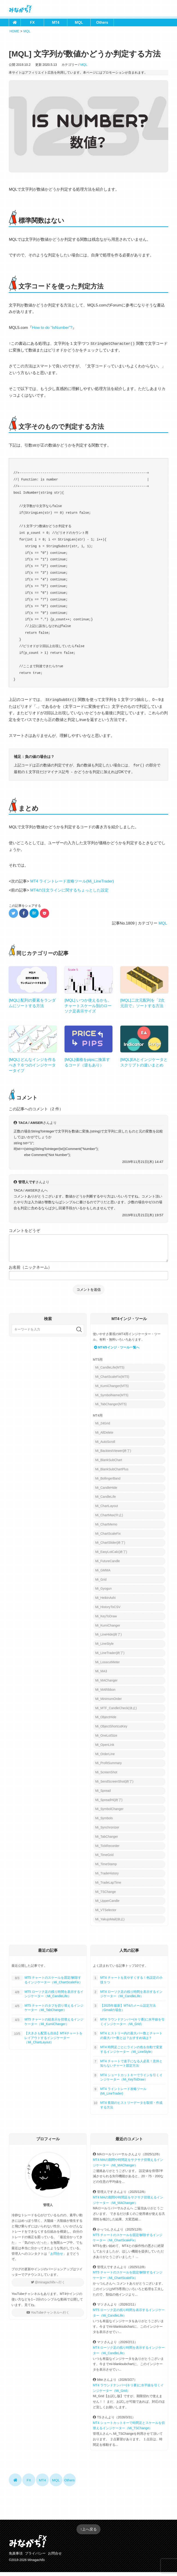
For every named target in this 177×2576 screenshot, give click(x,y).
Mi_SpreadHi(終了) (108, 1803)
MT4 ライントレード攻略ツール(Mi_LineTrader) (72, 884)
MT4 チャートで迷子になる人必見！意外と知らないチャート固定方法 (131, 2067)
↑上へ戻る (88, 2533)
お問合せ (56, 2257)
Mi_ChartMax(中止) (109, 1518)
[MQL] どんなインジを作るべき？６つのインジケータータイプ (32, 1068)
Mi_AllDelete (104, 1436)
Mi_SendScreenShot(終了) (114, 1785)
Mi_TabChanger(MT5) (111, 1407)
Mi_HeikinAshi (105, 1601)
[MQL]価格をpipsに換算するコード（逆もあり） (87, 1065)
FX (32, 25)
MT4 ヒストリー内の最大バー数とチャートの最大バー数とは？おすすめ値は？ (131, 2039)
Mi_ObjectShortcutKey (111, 1730)
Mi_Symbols (104, 1821)
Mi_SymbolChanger (109, 1812)
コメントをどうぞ (24, 1233)
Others (102, 25)
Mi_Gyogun (103, 1592)
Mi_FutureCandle (107, 1564)
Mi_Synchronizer (107, 1831)
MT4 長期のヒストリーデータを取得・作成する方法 (131, 2108)
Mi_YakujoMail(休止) (109, 1922)
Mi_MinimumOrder (108, 1702)
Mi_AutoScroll (105, 1445)
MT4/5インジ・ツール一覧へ (116, 1350)
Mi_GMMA (102, 1574)
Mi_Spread (103, 1794)
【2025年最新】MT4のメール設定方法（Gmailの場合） (128, 2011)
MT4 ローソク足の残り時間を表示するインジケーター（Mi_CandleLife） (131, 1997)
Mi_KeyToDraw (106, 1619)
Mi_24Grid (102, 1427)
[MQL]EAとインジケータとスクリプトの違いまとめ (144, 1065)
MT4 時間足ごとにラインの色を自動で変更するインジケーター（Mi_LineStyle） (131, 2053)
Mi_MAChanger (106, 1684)
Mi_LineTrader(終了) (109, 1656)
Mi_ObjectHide (105, 1720)
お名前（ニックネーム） (30, 1270)
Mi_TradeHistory (107, 1877)
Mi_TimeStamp (106, 1867)
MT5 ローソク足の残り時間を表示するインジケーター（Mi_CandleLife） (53, 1997)
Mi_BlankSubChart (108, 1463)
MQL (79, 25)
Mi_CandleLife (105, 1500)
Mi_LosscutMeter (107, 1665)
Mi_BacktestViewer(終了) (113, 1454)
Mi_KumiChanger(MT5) (112, 1389)
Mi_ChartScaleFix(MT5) (112, 1380)
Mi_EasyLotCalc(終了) (111, 1555)
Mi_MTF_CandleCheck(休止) (116, 1711)
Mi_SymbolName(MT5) (111, 1398)
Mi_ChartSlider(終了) (110, 1546)
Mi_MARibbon (105, 1693)
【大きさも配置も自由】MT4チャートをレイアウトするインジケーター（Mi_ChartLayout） (53, 2041)
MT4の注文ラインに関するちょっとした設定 (69, 893)
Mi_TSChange (105, 1895)
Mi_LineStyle (104, 1647)
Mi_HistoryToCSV (108, 1610)
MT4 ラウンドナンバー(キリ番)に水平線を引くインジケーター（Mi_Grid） (132, 2025)
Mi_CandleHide (106, 1491)
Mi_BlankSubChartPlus (111, 1472)
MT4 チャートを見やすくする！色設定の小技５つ (131, 1983)
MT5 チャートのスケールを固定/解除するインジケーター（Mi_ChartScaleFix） (53, 1983)
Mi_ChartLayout (106, 1509)
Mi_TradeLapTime (108, 1886)
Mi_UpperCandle (107, 1904)
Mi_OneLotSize (106, 1739)
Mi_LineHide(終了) (108, 1638)
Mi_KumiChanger (107, 1628)
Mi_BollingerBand (108, 1482)
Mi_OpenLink (104, 1748)
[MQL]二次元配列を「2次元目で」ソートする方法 (142, 1006)
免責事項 (16, 2557)
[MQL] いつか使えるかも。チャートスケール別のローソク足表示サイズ (88, 1008)
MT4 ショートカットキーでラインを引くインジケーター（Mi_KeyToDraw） (131, 2081)
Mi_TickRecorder (107, 1849)
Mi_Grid (100, 1583)
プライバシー (35, 2557)
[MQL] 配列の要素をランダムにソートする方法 (32, 1006)
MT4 (55, 25)
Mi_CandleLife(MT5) (109, 1371)
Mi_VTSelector (105, 1913)
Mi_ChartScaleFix (108, 1537)
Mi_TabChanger (106, 1840)
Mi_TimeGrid (104, 1858)
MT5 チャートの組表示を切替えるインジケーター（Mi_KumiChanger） (53, 2025)
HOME (14, 35)
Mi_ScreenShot (106, 1775)
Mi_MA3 (101, 1674)
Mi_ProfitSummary (108, 1766)
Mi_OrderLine (105, 1757)
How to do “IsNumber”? (52, 331)
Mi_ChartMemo (106, 1528)
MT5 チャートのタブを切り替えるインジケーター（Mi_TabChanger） (53, 2011)
